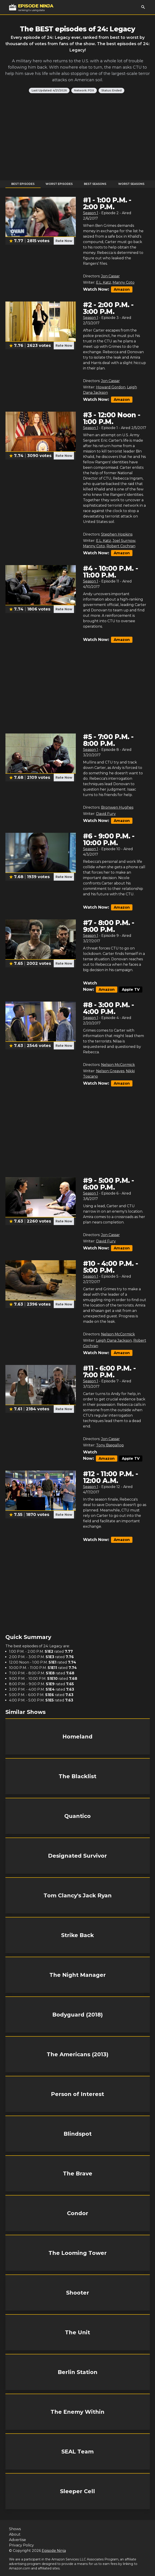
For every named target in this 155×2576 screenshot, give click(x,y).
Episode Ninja (54, 2550)
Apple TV (131, 989)
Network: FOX (84, 90)
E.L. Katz (103, 282)
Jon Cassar (110, 276)
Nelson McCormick (118, 1065)
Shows (15, 2529)
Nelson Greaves (110, 1071)
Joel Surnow (124, 540)
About (15, 2534)
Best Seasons (95, 184)
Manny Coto (123, 282)
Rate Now (64, 241)
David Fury (106, 814)
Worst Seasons (131, 184)
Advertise (17, 2540)
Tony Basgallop (110, 1445)
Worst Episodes (59, 184)
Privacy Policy (21, 2545)
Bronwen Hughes (117, 807)
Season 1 (90, 213)
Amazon (122, 289)
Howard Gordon (110, 387)
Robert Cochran (120, 546)
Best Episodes (23, 184)
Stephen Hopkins (116, 534)
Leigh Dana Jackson (114, 1340)
